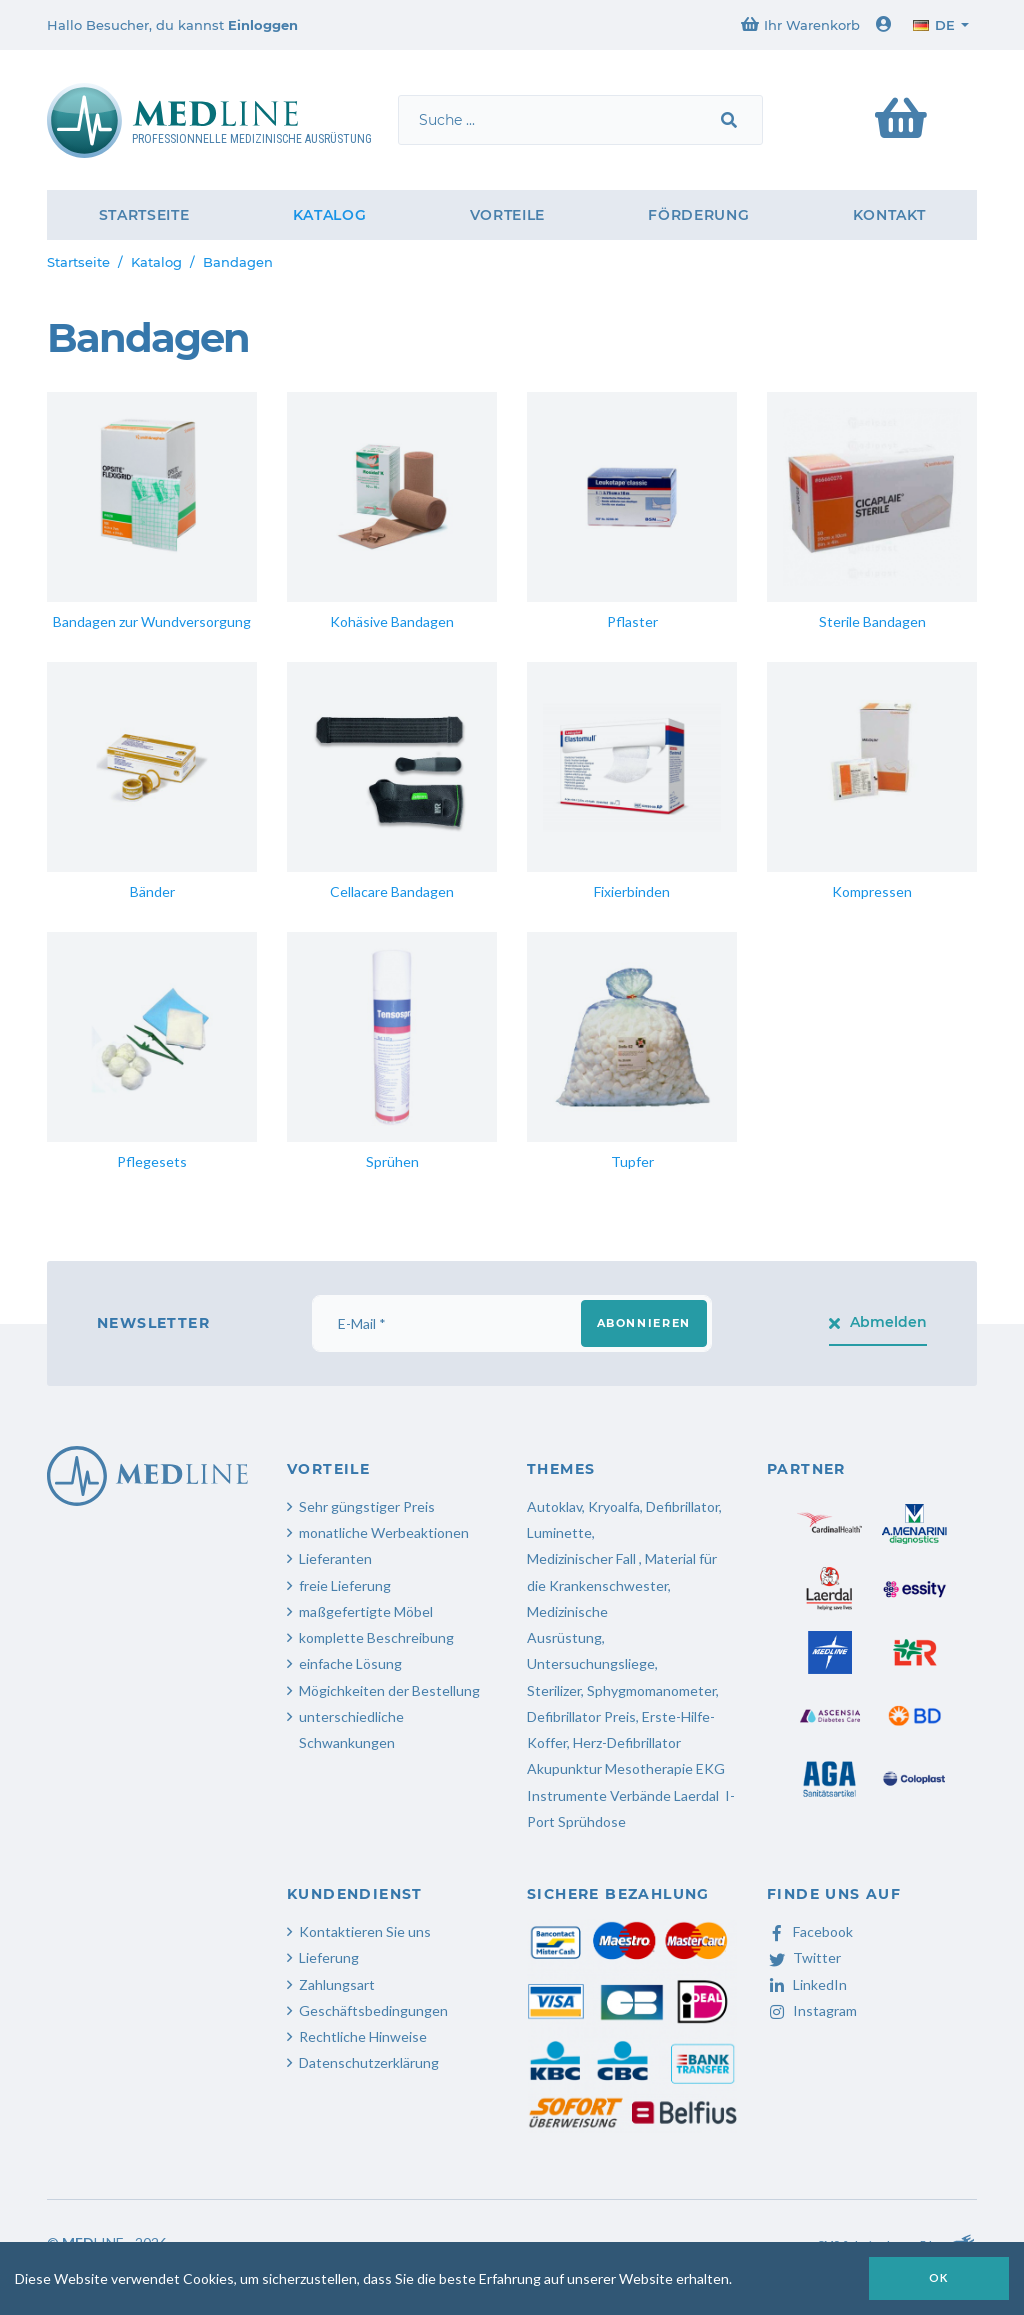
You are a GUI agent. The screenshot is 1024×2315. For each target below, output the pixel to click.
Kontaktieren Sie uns (365, 1931)
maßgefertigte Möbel (366, 1611)
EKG (710, 1768)
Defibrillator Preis (581, 1716)
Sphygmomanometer (651, 1690)
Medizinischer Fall (583, 1558)
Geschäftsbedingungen (373, 2010)
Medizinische (567, 1611)
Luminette (559, 1532)
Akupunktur (564, 1768)
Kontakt (889, 215)
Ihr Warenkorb (800, 24)
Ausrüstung (564, 1637)
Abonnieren (644, 1323)
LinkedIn (807, 1984)
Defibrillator (682, 1506)
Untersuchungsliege (591, 1663)
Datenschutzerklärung (369, 2062)
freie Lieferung (345, 1585)
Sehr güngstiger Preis (367, 1506)
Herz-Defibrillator (627, 1742)
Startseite (144, 215)
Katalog (330, 215)
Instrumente (567, 1795)
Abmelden (878, 1322)
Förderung (698, 215)
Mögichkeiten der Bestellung (389, 1690)
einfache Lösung (350, 1663)
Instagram (812, 2010)
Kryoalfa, (615, 1506)
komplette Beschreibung (376, 1637)
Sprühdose (592, 1821)
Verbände (640, 1795)
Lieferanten (335, 1558)
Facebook (810, 1931)
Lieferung (329, 1957)
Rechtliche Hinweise (363, 2036)
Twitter (804, 1957)
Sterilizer (554, 1690)
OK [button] (939, 2277)
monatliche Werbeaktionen (384, 1532)
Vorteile (508, 215)
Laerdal (696, 1795)
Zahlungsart (337, 1984)
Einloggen (263, 25)
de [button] (934, 25)
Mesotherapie (649, 1768)
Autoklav (554, 1506)
